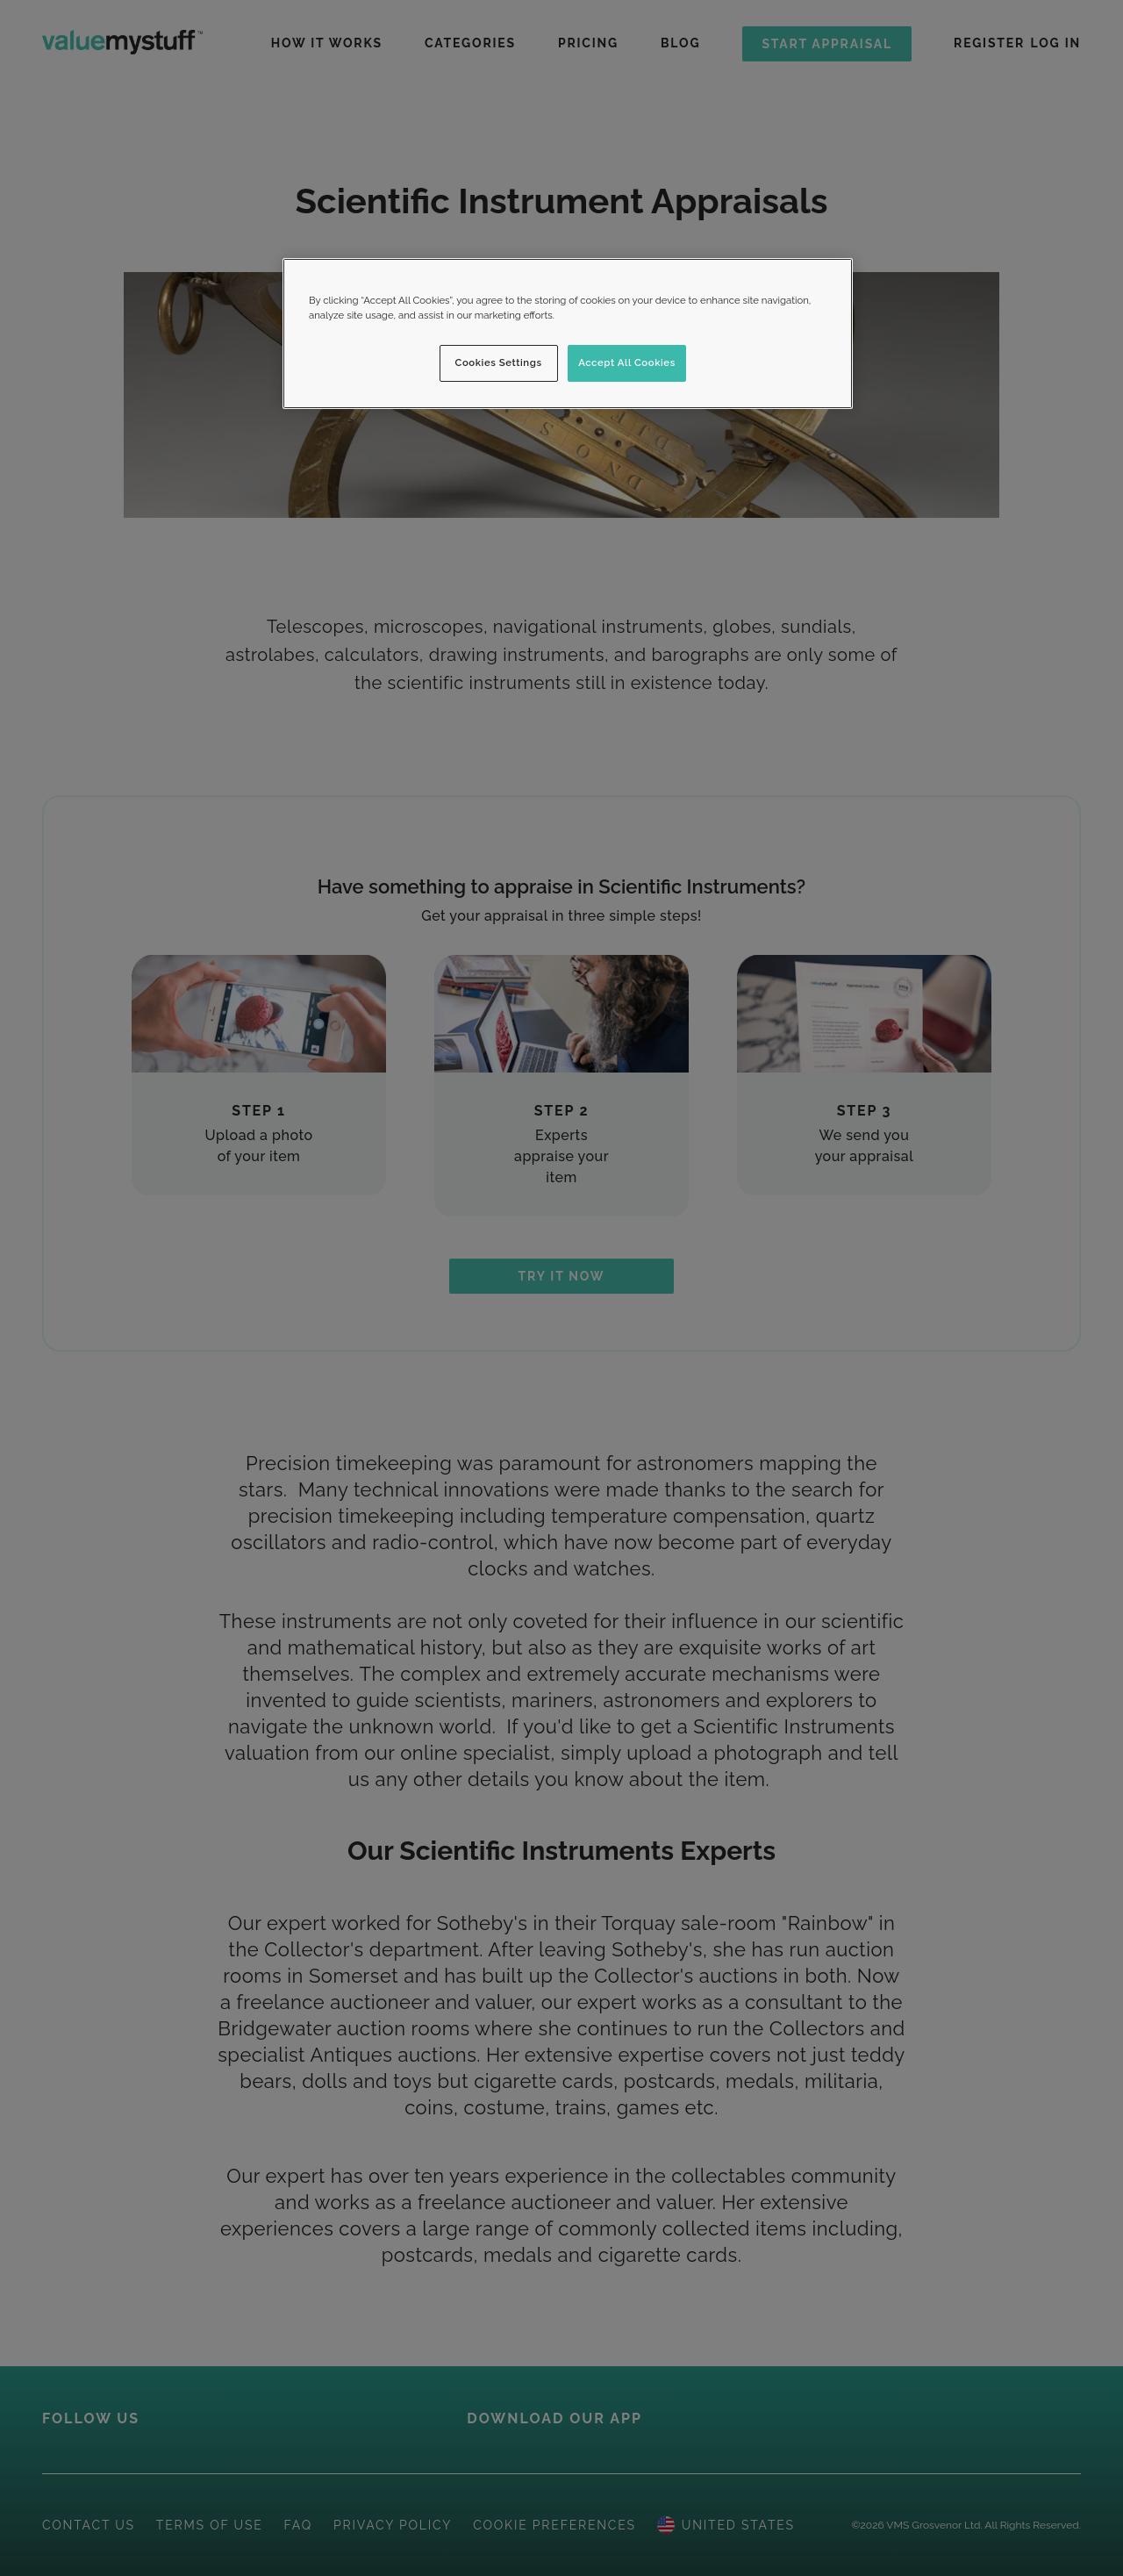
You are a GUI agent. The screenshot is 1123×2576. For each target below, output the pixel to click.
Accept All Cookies (627, 362)
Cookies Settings (498, 362)
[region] (568, 333)
